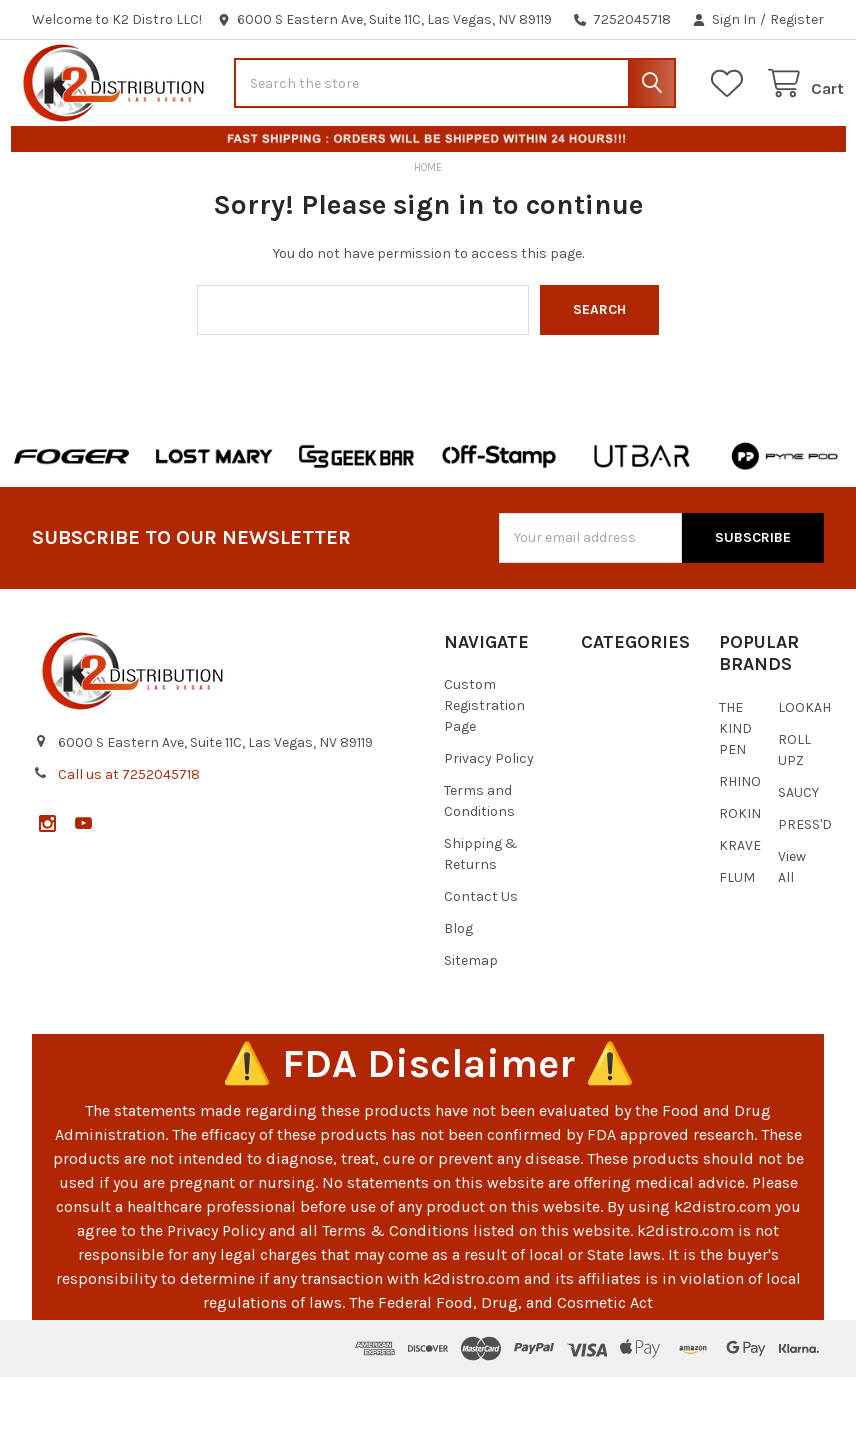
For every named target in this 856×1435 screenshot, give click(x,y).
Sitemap (471, 1018)
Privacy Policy (489, 816)
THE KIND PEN (735, 786)
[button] (72, 514)
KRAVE (740, 903)
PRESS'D (805, 882)
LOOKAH (804, 765)
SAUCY (798, 850)
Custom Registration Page (484, 763)
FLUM (737, 935)
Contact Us (481, 954)
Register (797, 19)
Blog (458, 986)
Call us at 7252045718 (129, 832)
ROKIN (740, 871)
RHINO (740, 839)
